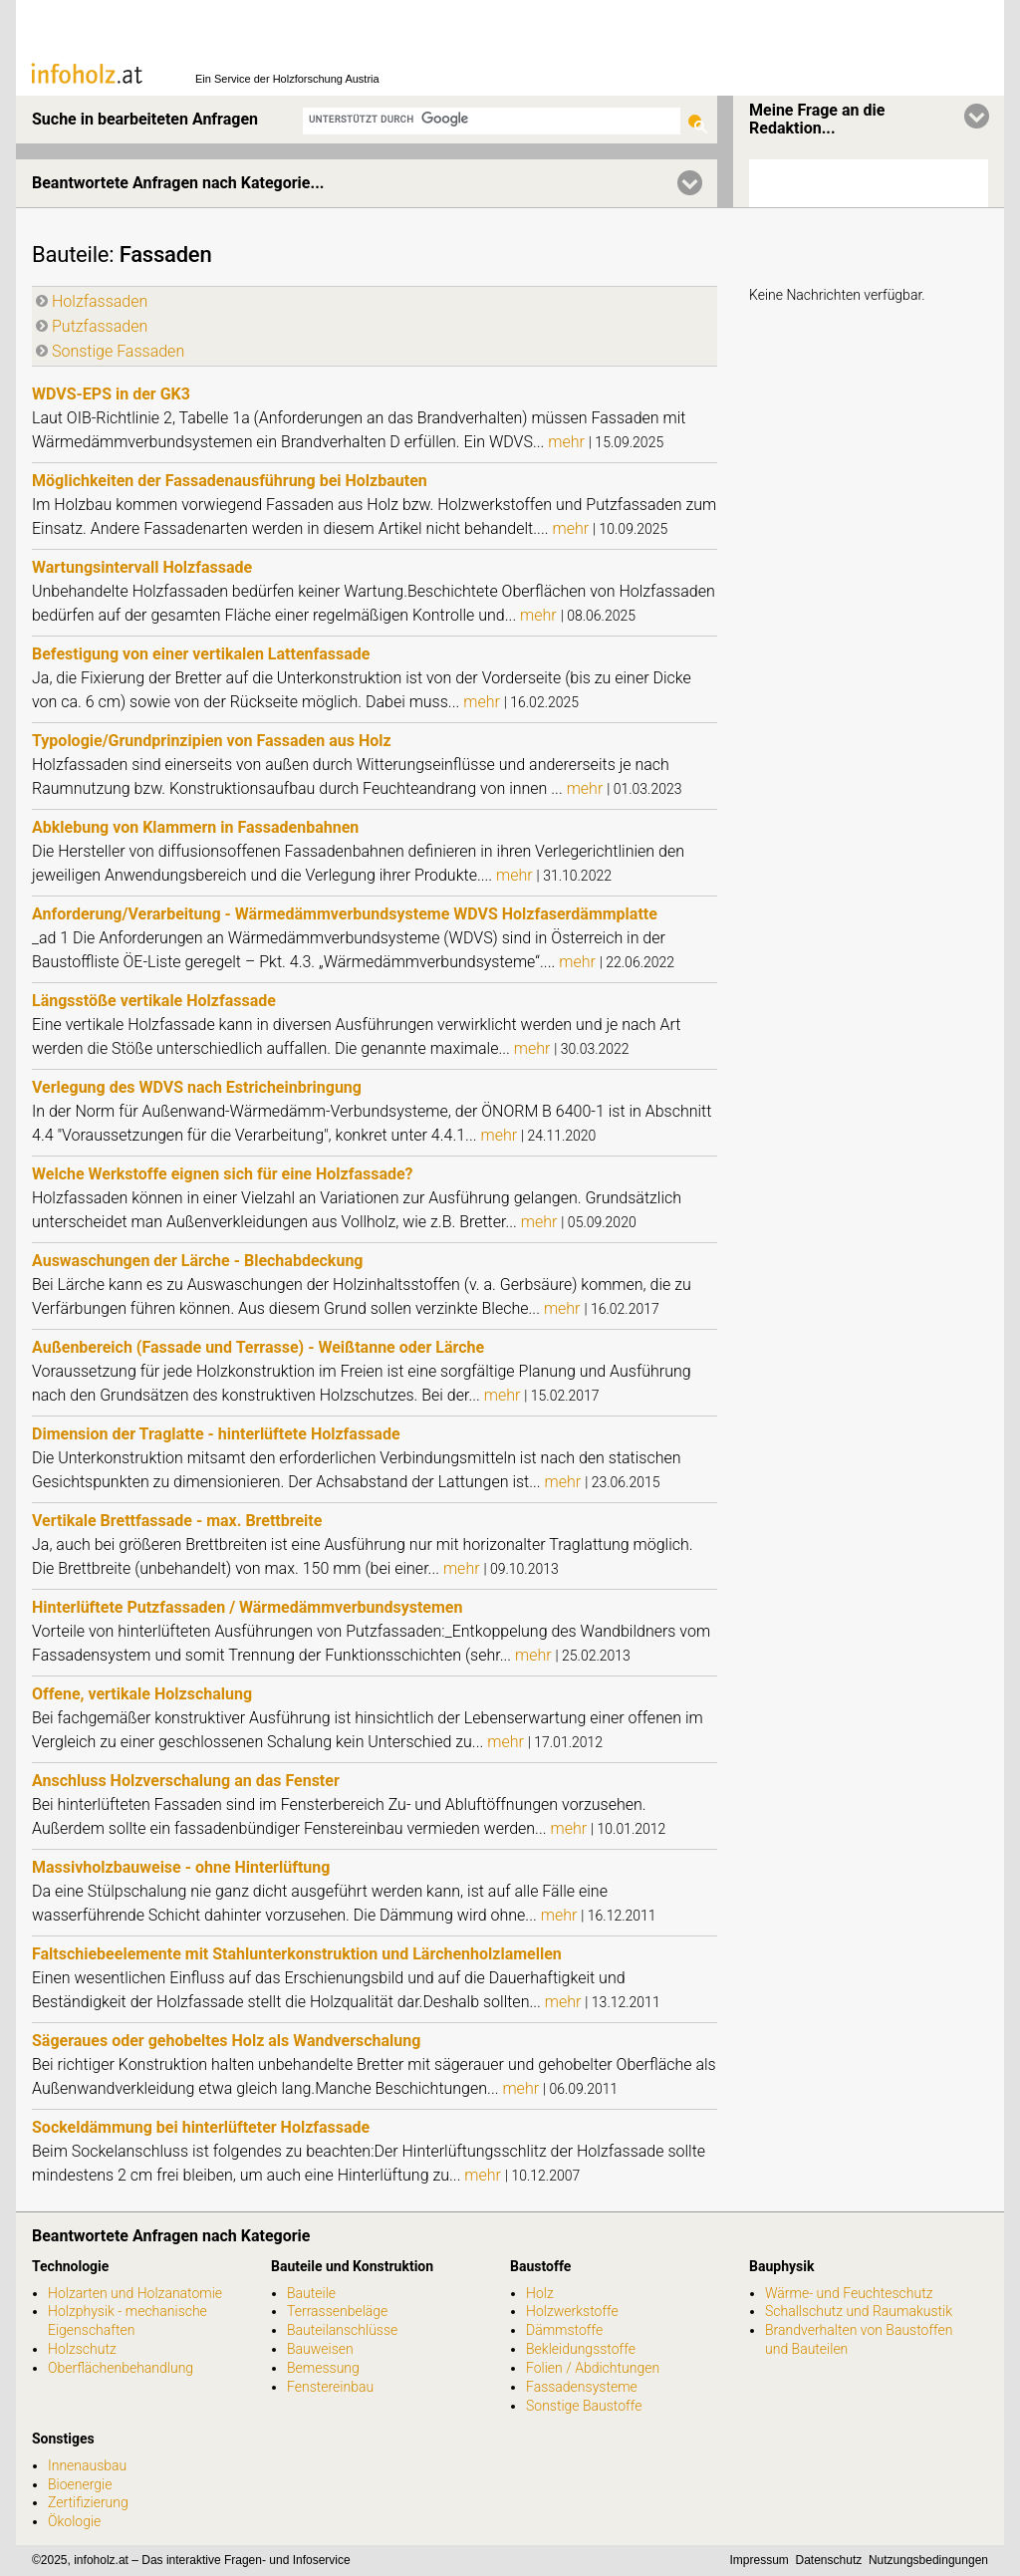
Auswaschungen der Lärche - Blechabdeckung (197, 1260)
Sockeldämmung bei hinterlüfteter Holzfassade (201, 2127)
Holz (540, 2293)
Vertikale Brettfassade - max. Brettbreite (177, 1520)
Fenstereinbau (330, 2387)
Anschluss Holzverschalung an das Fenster (186, 1780)
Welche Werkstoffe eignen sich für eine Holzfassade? (222, 1173)
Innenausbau (87, 2465)
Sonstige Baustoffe (583, 2406)
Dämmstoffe (564, 2330)
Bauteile (70, 254)
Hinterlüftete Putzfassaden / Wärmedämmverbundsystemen (247, 1607)
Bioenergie (80, 2484)
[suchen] (491, 119)
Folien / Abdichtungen (592, 2368)
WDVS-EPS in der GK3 (111, 394)
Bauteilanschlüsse (342, 2330)
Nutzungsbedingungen (928, 2560)
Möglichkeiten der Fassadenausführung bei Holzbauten (229, 480)
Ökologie (74, 2521)
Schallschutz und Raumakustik (858, 2311)
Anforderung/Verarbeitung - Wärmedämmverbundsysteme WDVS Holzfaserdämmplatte (344, 913)
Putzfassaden (99, 326)
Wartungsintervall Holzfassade (142, 567)
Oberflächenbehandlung (120, 2368)
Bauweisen (320, 2349)
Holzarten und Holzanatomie (135, 2293)
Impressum (759, 2560)
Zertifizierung (88, 2502)
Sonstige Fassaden (118, 351)
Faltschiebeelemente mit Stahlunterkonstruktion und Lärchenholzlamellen (297, 1953)
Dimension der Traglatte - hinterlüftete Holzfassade (216, 1433)
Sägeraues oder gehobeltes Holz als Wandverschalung (226, 2040)
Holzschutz (82, 2349)
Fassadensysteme (582, 2387)
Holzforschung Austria (326, 79)
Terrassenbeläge (337, 2311)
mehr (568, 441)
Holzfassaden (99, 301)
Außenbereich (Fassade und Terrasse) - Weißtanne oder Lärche (258, 1347)
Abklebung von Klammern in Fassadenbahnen (195, 827)
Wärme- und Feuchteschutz (849, 2293)
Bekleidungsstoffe (581, 2349)
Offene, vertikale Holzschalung (142, 1693)
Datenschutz (829, 2560)
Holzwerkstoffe (572, 2311)
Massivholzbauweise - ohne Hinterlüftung (181, 1867)
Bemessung (323, 2368)
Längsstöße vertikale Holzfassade (154, 1000)
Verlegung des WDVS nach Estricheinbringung (197, 1087)
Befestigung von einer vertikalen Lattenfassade (201, 653)
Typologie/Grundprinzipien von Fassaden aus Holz (211, 740)
